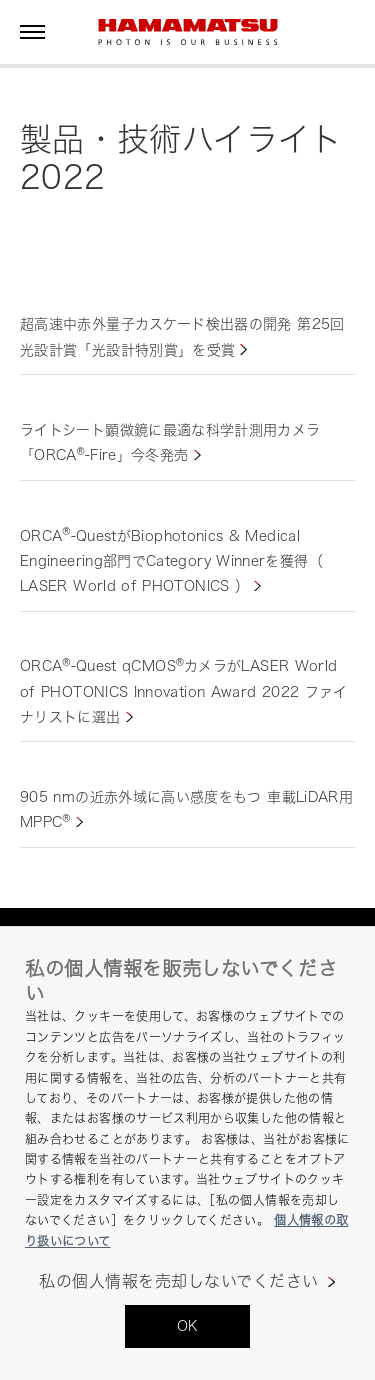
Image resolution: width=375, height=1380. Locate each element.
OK (188, 1325)
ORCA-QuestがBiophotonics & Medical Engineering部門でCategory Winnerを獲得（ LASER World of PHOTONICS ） (171, 560)
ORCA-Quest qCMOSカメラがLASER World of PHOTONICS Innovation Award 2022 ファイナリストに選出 (184, 690)
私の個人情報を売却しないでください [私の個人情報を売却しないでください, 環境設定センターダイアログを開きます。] (178, 1281)
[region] (187, 1153)
